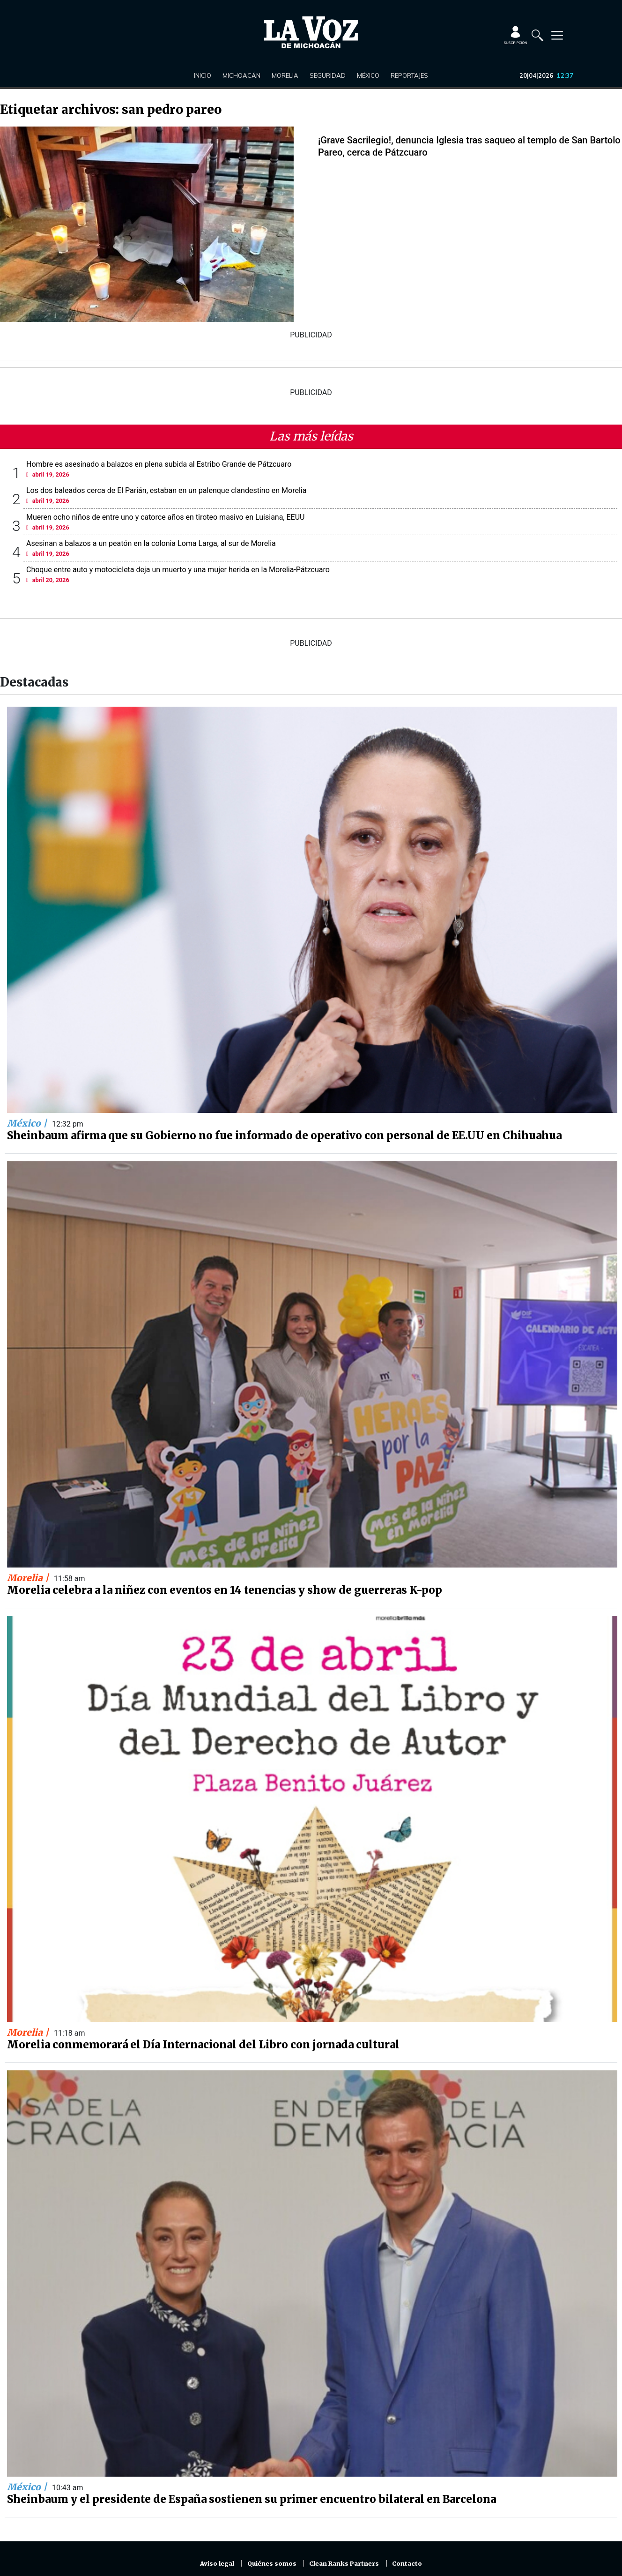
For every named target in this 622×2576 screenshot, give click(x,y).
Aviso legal (217, 2564)
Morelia (285, 75)
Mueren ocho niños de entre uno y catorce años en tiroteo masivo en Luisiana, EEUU (165, 517)
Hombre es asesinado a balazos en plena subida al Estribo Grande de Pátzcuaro (158, 464)
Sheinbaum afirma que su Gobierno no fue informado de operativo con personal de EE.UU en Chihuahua (284, 1135)
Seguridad (328, 75)
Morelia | (29, 1577)
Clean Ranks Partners (344, 2564)
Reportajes (409, 75)
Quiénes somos (271, 2564)
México (368, 75)
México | (28, 1123)
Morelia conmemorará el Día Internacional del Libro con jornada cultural (203, 2044)
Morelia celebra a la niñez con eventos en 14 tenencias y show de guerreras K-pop (224, 1590)
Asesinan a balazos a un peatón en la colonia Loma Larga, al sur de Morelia (151, 543)
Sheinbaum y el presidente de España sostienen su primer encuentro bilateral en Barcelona (251, 2499)
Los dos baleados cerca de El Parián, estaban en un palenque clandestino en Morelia (166, 490)
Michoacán (241, 75)
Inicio (202, 75)
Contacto (407, 2564)
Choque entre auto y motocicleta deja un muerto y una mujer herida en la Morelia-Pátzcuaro (178, 569)
